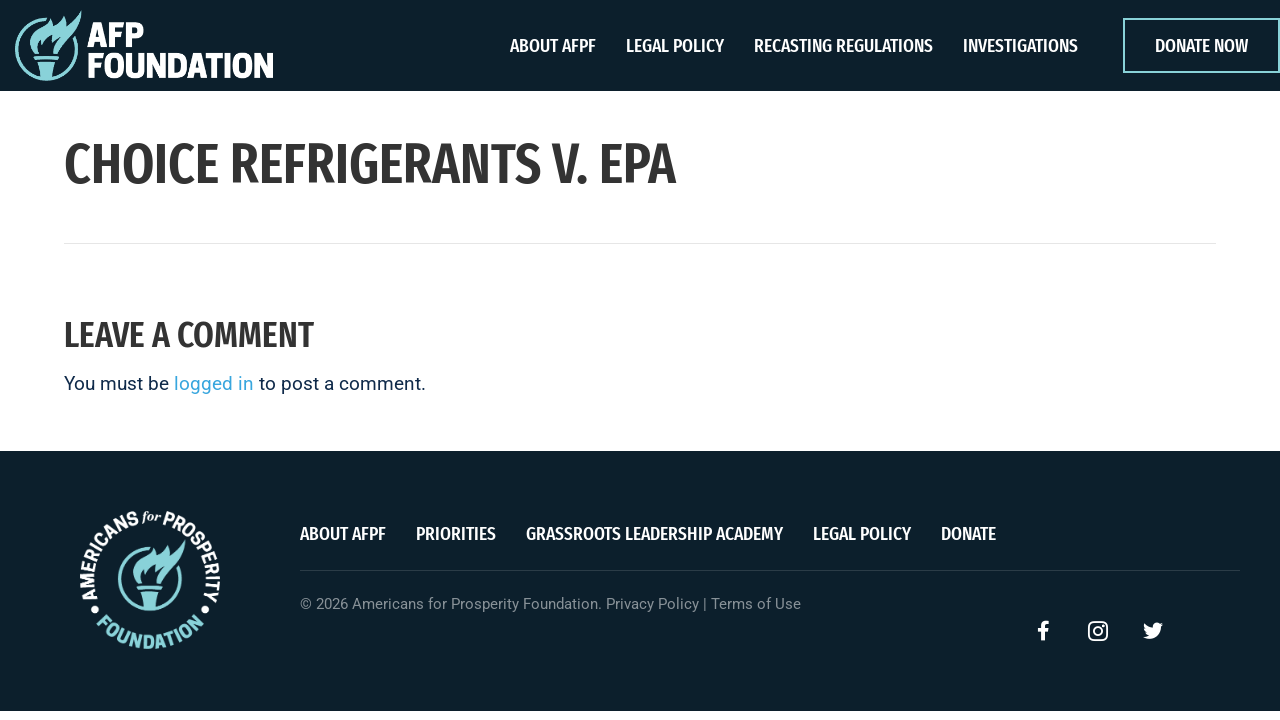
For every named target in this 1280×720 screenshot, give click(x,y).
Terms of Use (756, 604)
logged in (214, 383)
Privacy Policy (652, 604)
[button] (1043, 631)
